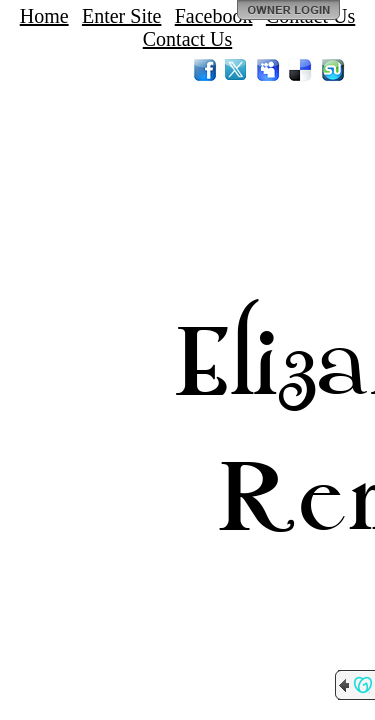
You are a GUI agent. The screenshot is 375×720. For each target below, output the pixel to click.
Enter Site (121, 16)
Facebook (214, 16)
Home (44, 16)
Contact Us (187, 39)
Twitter (237, 70)
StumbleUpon (333, 70)
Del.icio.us (301, 70)
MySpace (269, 70)
